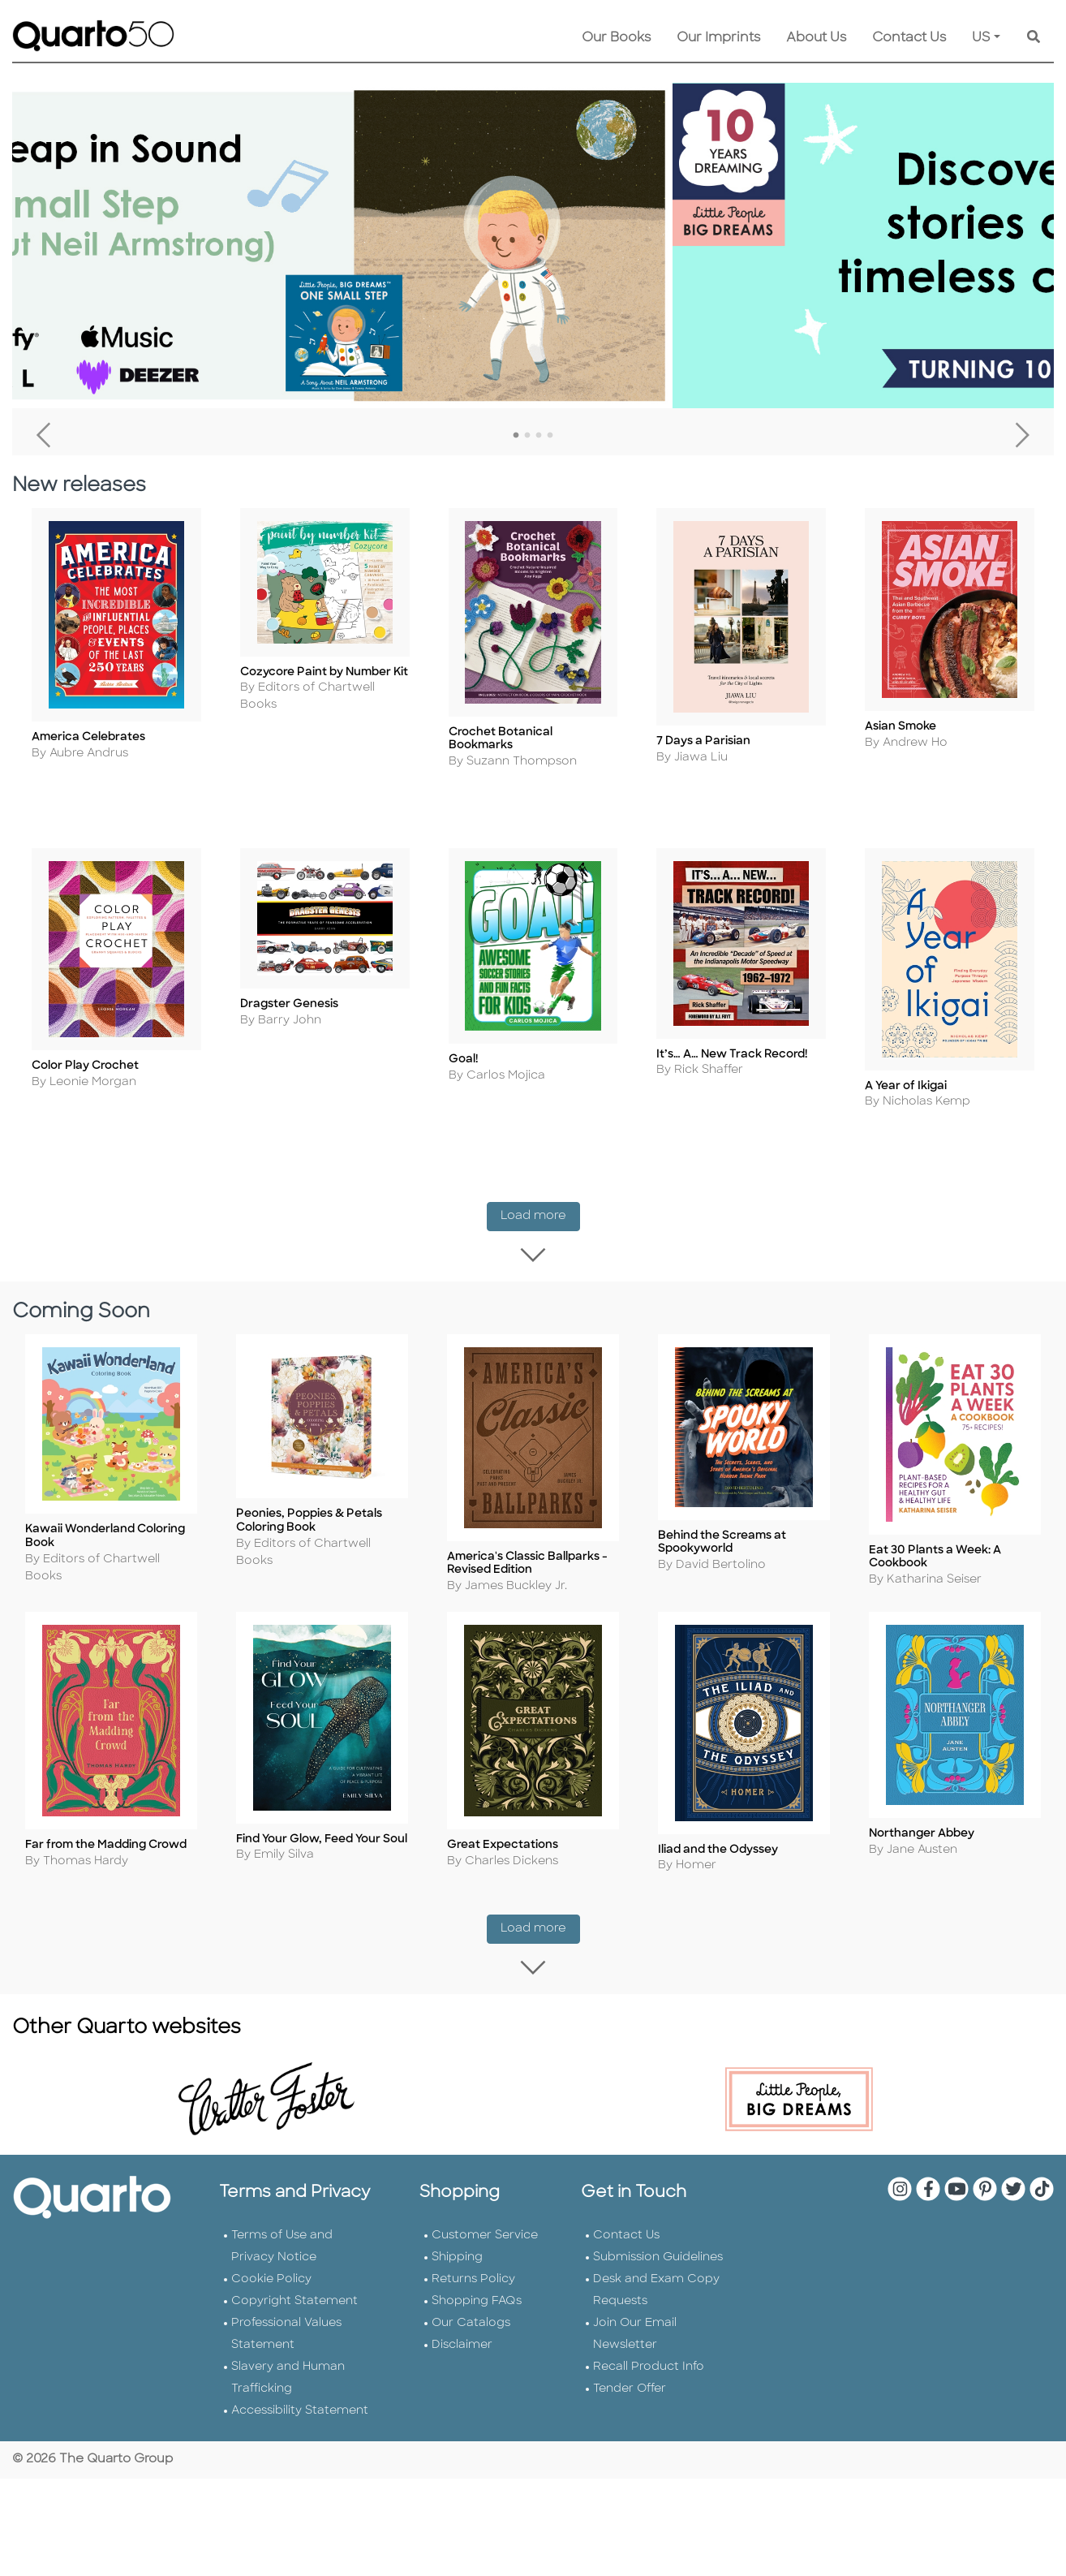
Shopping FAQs (477, 2262)
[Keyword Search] (1033, 38)
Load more (540, 1205)
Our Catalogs (471, 2284)
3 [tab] (538, 436)
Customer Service (485, 2196)
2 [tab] (527, 436)
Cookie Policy (271, 2240)
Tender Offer (629, 2350)
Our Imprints (718, 38)
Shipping (457, 2218)
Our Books (616, 38)
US (981, 38)
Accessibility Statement (299, 2372)
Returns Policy (473, 2240)
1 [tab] (516, 436)
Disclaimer (462, 2306)
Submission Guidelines (658, 2218)
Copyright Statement (294, 2262)
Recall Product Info (648, 2328)
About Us (816, 38)
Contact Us (909, 38)
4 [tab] (550, 436)
